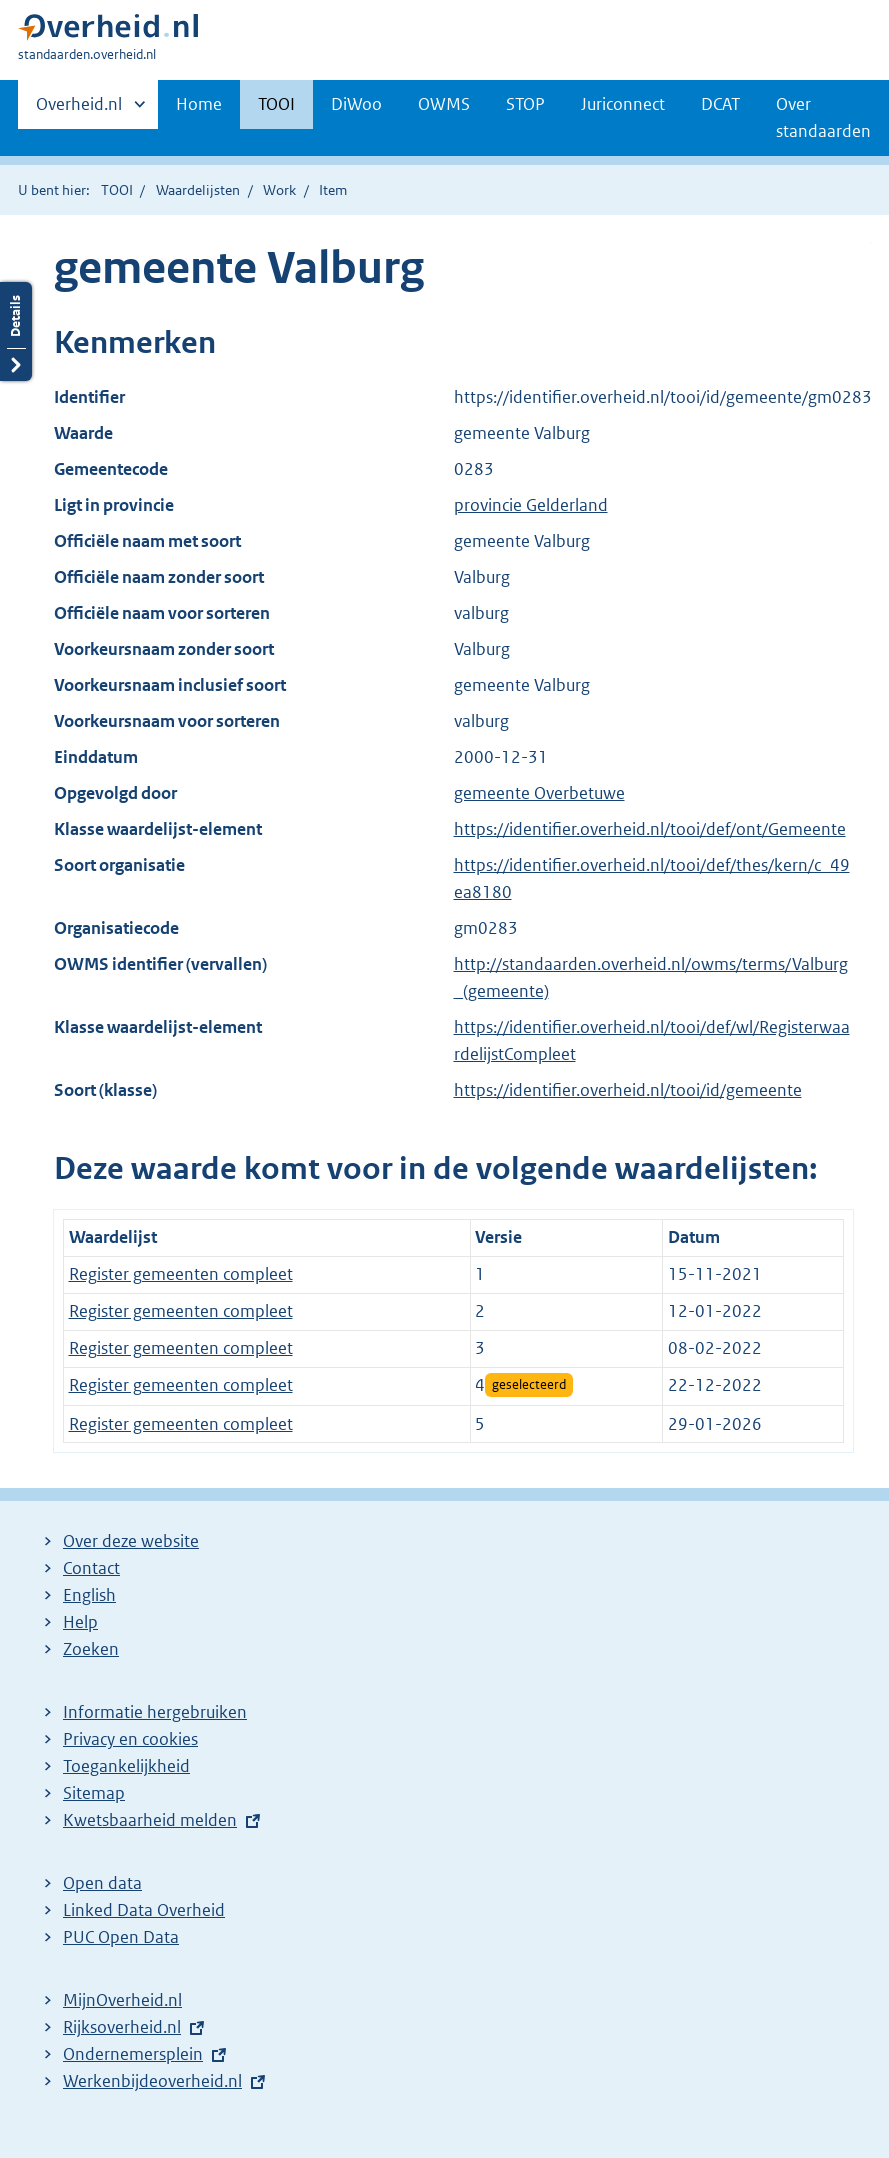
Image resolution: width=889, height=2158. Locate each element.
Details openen (16, 331)
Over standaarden (823, 117)
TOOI (276, 104)
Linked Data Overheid (144, 1910)
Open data (102, 1883)
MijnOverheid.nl (122, 2000)
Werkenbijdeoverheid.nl (152, 2081)
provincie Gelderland (531, 505)
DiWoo (356, 104)
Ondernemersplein (133, 2054)
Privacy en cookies (130, 1739)
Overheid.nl (79, 110)
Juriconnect (623, 104)
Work (279, 190)
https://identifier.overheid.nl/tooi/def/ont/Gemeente (650, 829)
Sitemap (94, 1793)
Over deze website (131, 1541)
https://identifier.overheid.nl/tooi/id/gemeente (628, 1090)
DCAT (720, 104)
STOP (525, 104)
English (89, 1595)
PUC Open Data (121, 1937)
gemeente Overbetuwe (539, 793)
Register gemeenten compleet (181, 1274)
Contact (91, 1568)
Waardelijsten (198, 190)
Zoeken (91, 1649)
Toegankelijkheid (126, 1766)
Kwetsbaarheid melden (150, 1820)
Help (80, 1622)
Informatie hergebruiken (155, 1712)
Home (199, 104)
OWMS (444, 104)
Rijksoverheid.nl (122, 2027)
